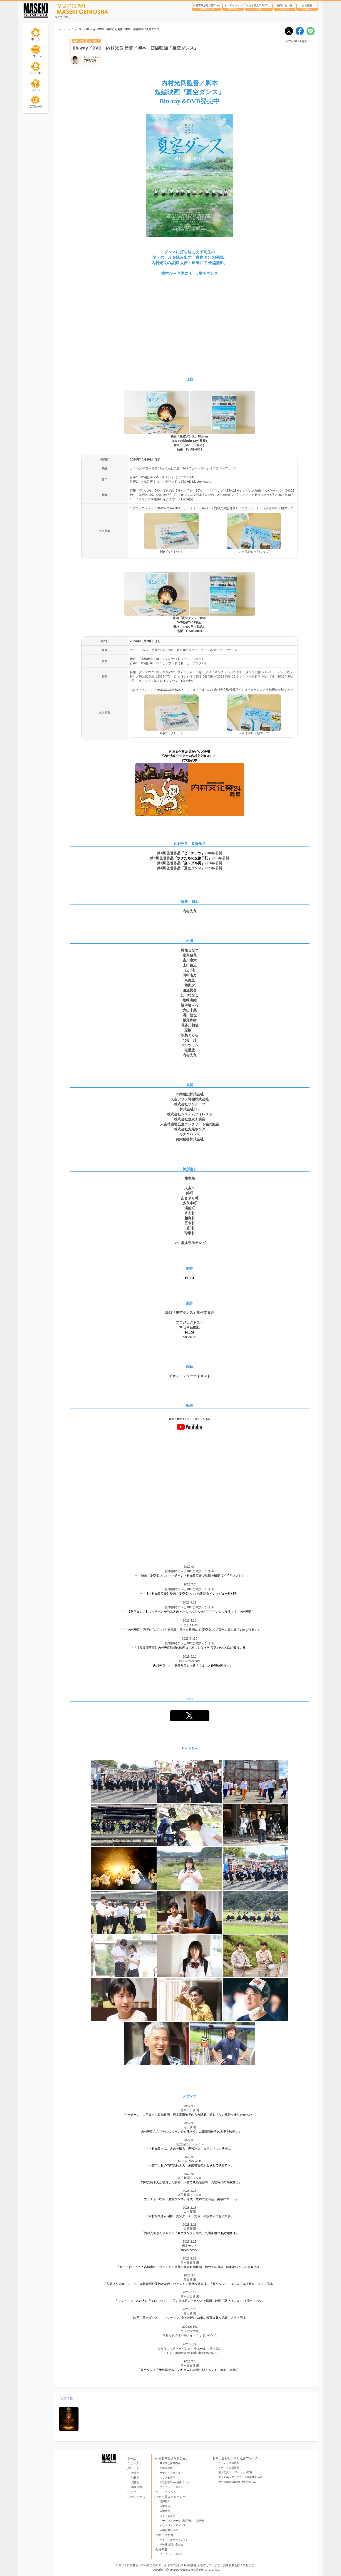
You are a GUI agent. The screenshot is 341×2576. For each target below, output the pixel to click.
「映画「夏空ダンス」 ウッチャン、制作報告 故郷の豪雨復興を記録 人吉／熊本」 (189, 2318)
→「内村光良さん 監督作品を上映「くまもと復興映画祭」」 (189, 1666)
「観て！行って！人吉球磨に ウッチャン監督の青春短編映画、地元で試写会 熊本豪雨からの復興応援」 (190, 2267)
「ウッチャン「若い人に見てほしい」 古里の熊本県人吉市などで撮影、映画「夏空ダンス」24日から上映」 (189, 2301)
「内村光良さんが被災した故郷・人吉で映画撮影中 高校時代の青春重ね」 (189, 2183)
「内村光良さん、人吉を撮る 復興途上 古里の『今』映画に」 (189, 2149)
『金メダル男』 (193, 864)
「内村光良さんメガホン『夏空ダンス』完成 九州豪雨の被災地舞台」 (189, 2233)
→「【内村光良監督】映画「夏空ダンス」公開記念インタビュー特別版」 (189, 1594)
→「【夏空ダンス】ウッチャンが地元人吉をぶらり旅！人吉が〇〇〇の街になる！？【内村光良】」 (189, 1612)
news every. (189, 2250)
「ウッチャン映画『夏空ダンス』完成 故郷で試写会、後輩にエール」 (189, 2200)
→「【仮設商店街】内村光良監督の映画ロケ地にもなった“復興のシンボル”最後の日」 (189, 1648)
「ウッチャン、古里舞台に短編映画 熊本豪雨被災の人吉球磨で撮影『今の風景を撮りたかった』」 (189, 2115)
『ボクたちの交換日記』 (193, 859)
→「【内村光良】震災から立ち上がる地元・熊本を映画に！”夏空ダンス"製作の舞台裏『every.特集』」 (189, 1630)
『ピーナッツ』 (193, 854)
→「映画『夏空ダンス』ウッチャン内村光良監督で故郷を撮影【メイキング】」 (189, 1576)
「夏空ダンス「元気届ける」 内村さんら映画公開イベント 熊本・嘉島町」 (189, 2370)
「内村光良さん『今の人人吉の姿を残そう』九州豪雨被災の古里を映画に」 (189, 2132)
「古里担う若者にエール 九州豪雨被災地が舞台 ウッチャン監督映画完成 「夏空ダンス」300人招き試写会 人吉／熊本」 (189, 2284)
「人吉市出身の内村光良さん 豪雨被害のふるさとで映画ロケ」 (189, 2166)
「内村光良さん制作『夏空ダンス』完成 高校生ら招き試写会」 (189, 2217)
